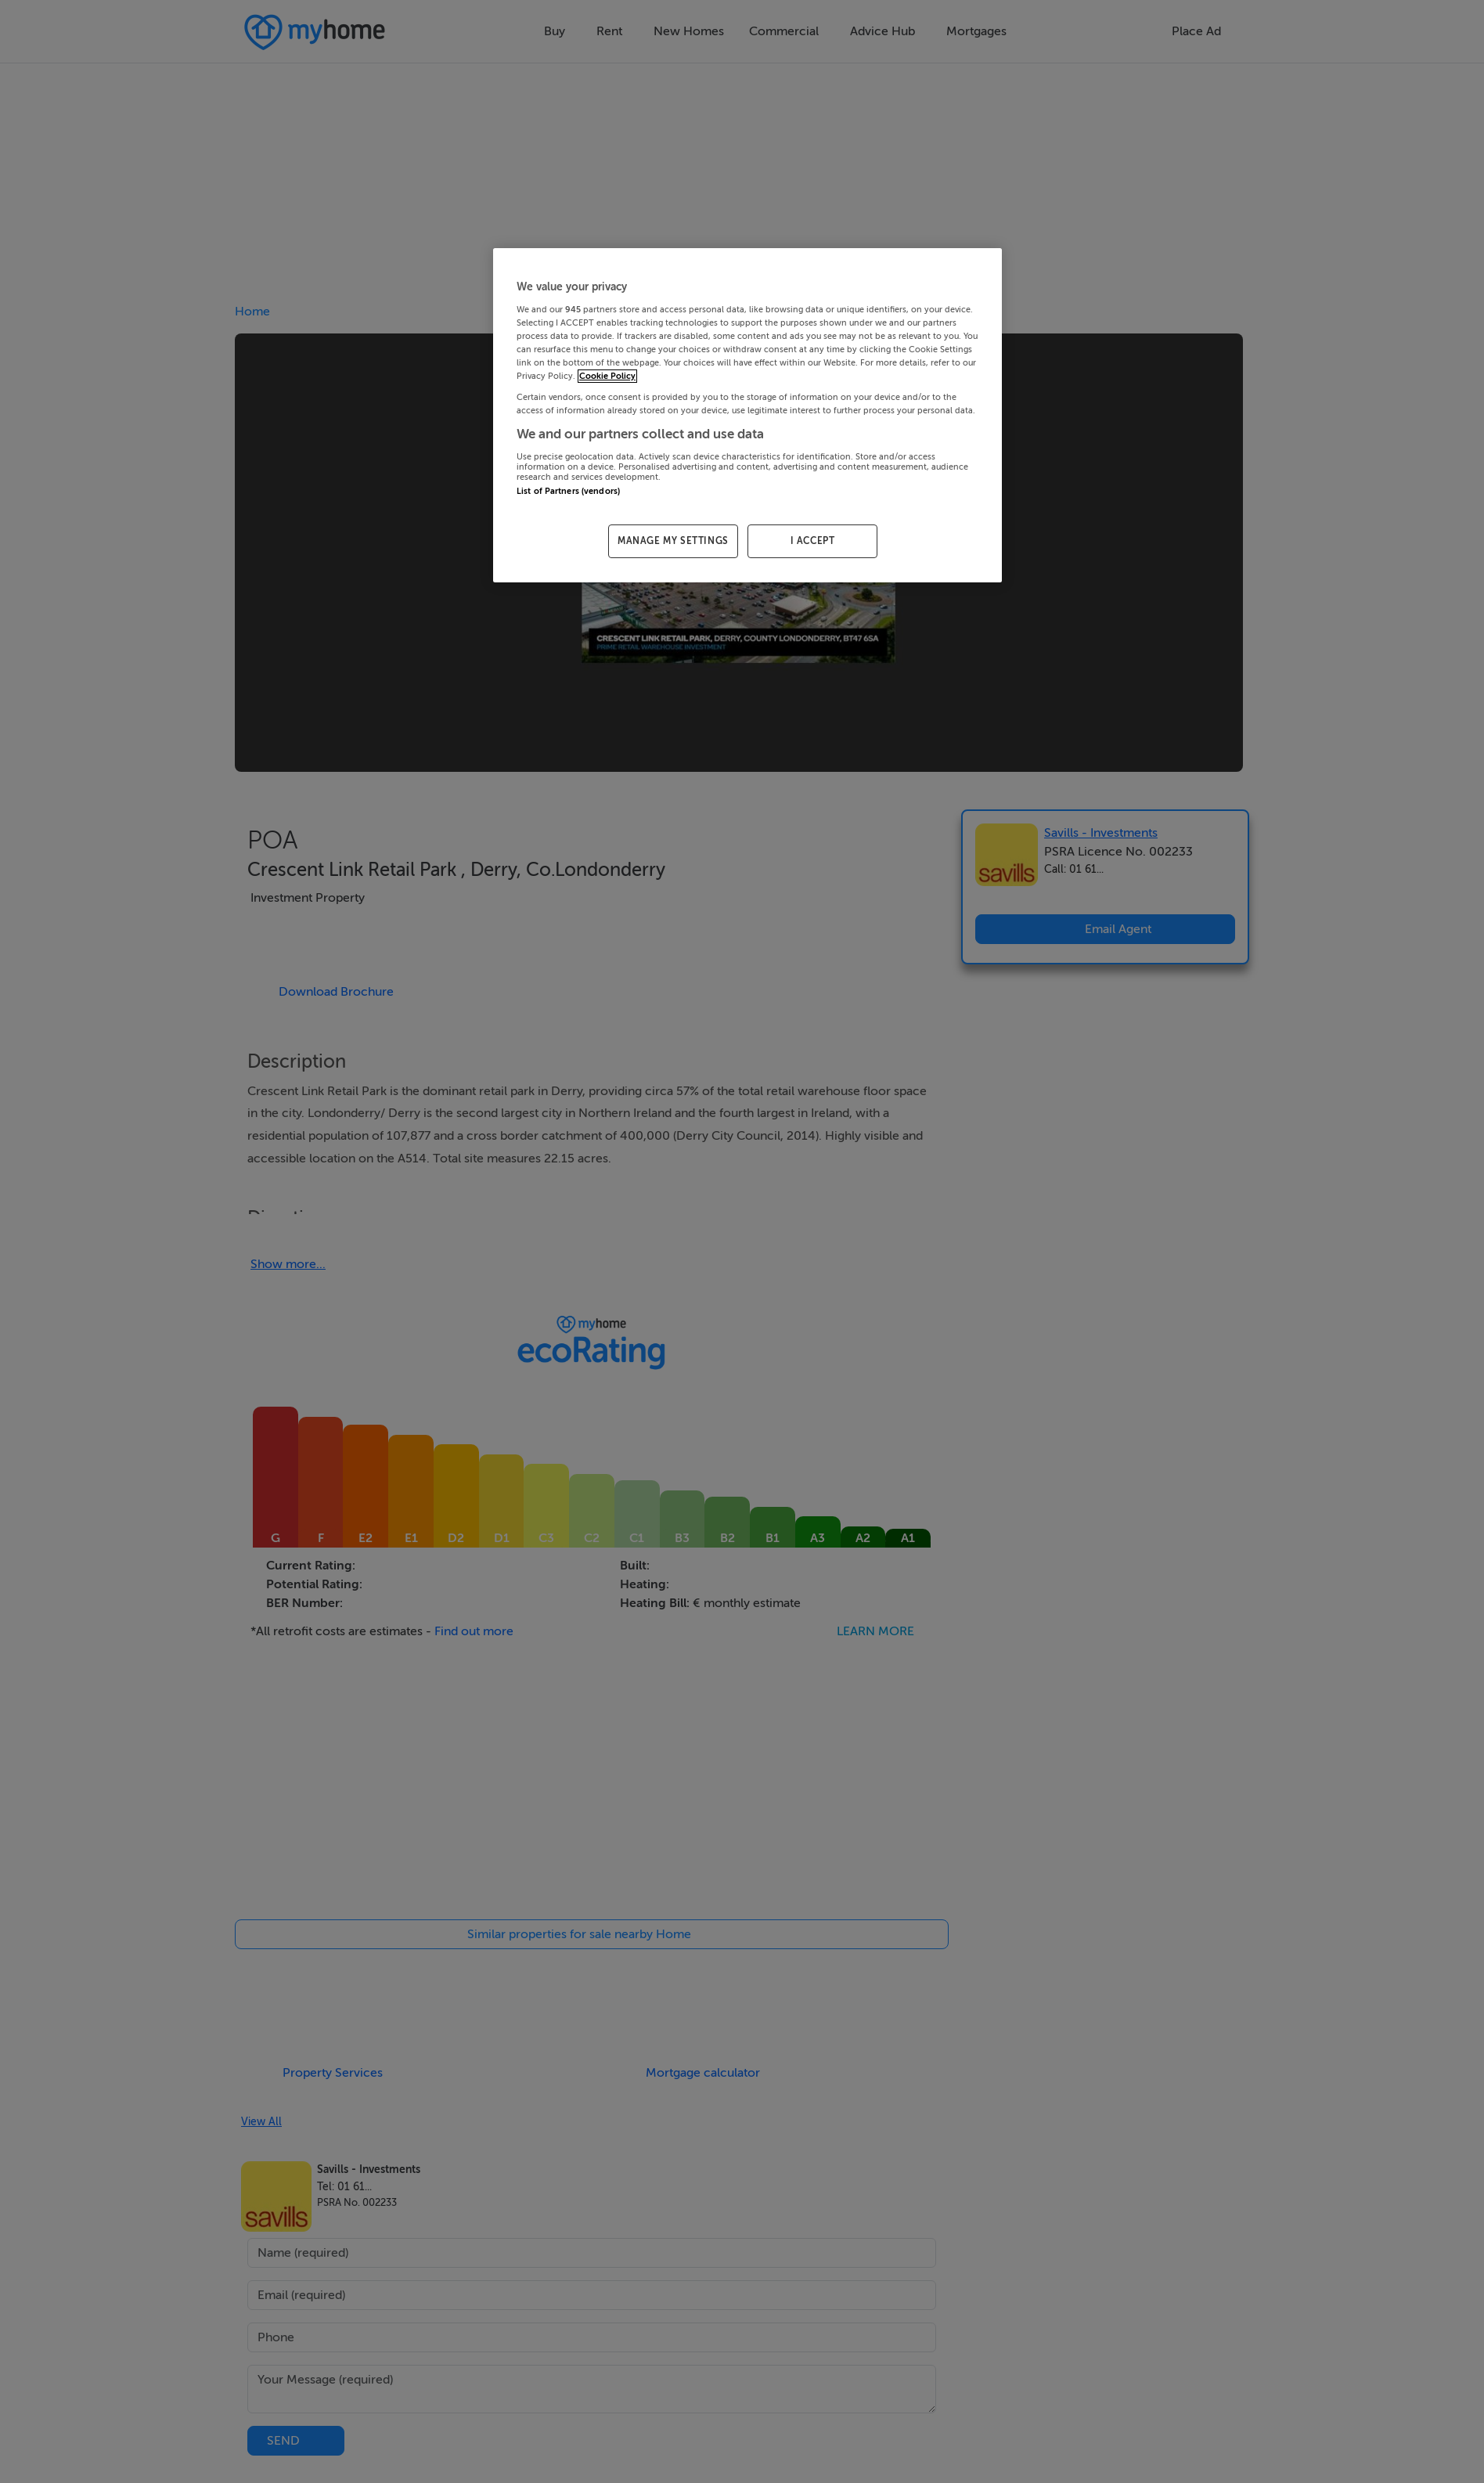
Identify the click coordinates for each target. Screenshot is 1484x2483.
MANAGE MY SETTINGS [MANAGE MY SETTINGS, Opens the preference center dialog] (673, 540)
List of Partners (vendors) (568, 491)
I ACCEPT (813, 540)
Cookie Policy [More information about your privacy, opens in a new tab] (607, 376)
